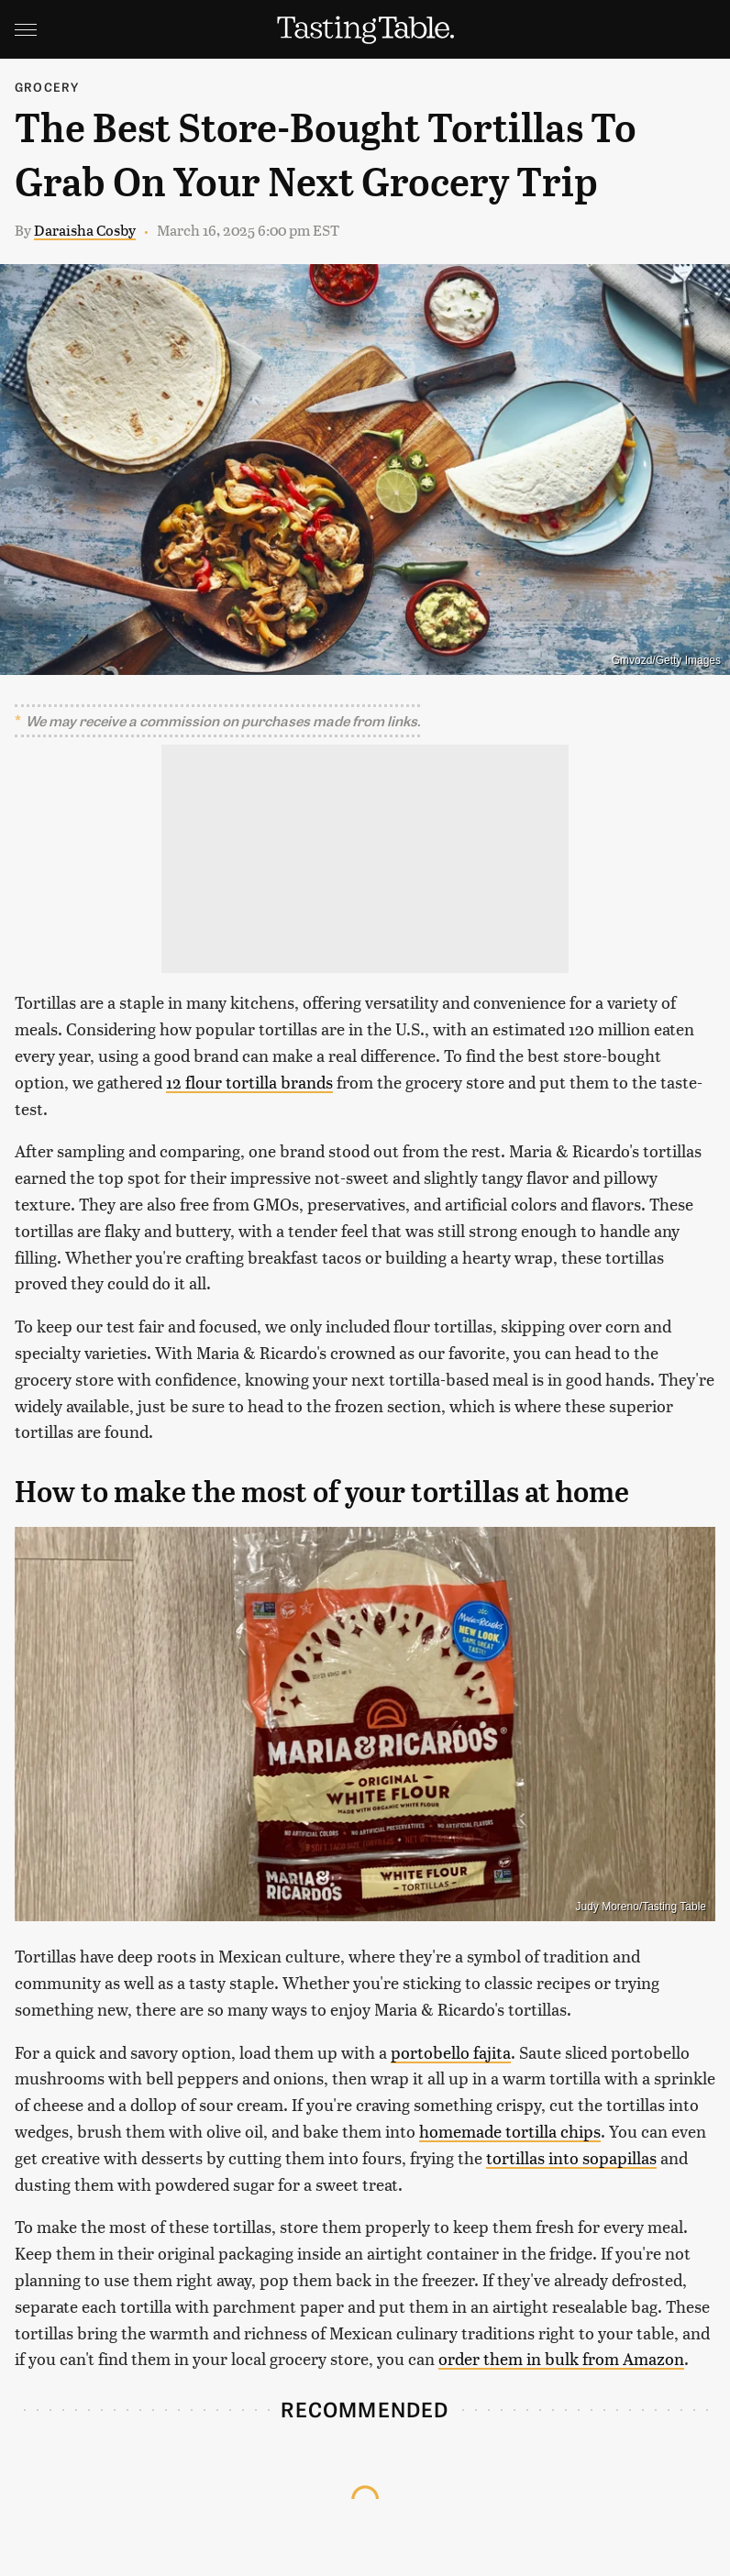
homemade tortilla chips (510, 2130)
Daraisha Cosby (85, 229)
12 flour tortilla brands (249, 1081)
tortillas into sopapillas (571, 2157)
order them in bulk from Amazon (561, 2358)
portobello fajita (451, 2051)
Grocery (47, 87)
